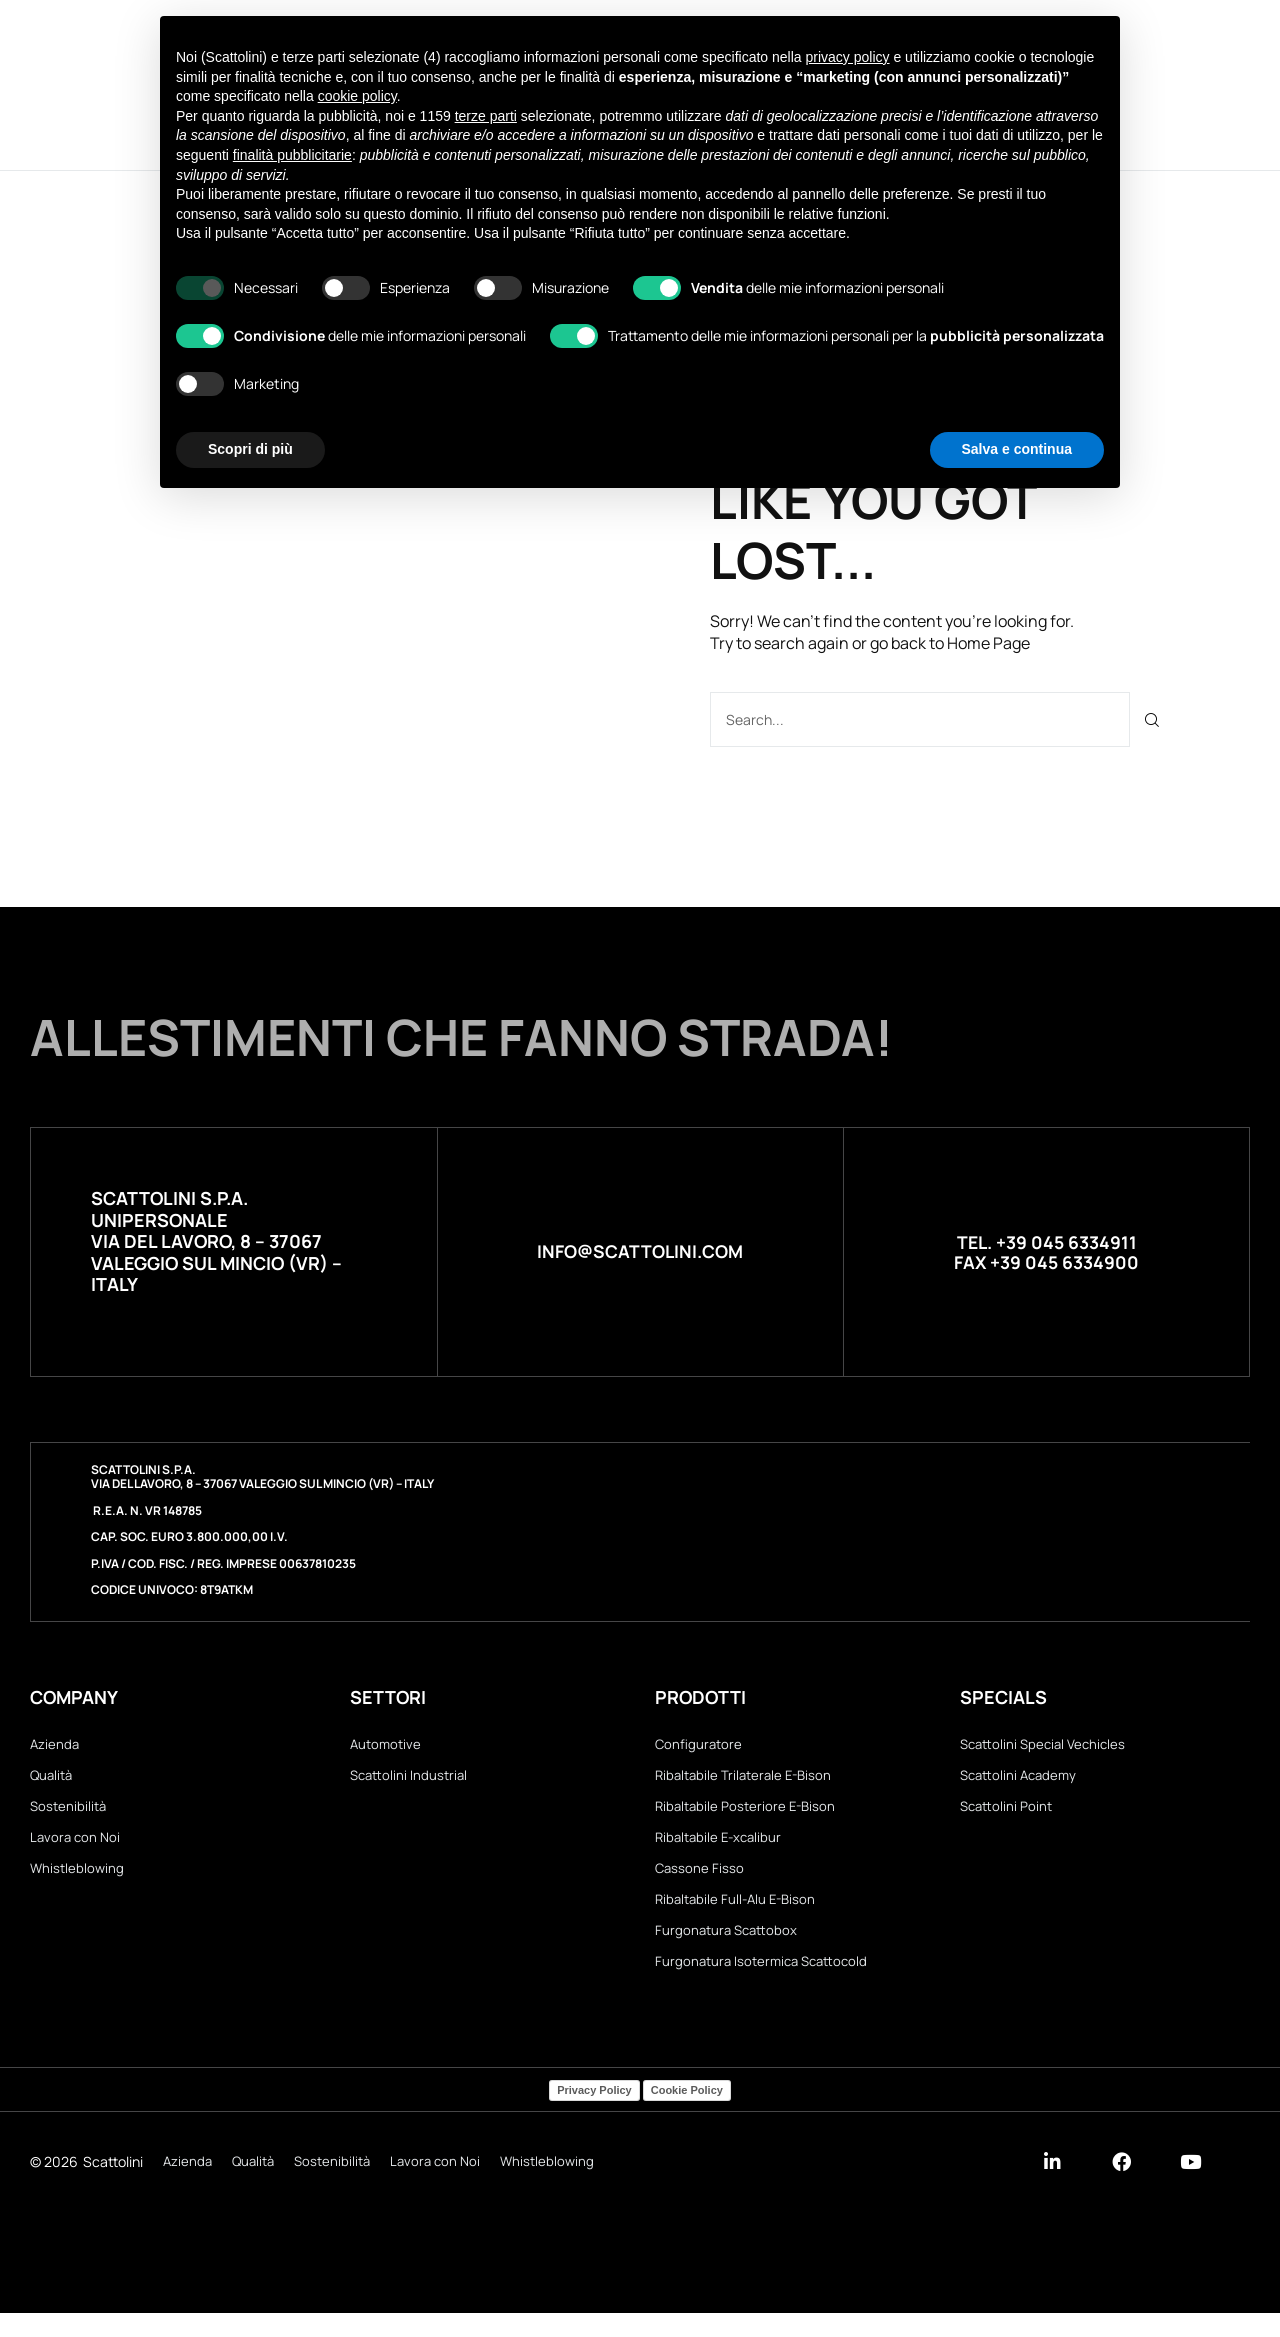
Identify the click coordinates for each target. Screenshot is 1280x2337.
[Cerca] (1152, 718)
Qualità (51, 1779)
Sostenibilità (68, 1813)
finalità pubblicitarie (292, 155)
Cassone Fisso (699, 1881)
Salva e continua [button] (1017, 449)
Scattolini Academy (1018, 1779)
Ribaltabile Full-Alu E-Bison (735, 1915)
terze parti (486, 116)
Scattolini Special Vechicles (1042, 1744)
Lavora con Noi (75, 1847)
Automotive (385, 1744)
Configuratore (698, 1744)
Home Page (988, 643)
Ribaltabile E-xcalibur (718, 1847)
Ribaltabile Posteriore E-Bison (745, 1813)
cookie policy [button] (357, 96)
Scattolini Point (1006, 1813)
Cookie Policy (687, 2114)
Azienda (54, 1744)
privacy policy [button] (848, 57)
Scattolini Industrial (408, 1779)
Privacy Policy (594, 2114)
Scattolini (113, 2186)
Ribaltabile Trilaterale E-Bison (743, 1779)
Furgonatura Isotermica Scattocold (761, 1984)
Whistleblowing (77, 1881)
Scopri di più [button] (250, 449)
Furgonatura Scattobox (726, 1950)
